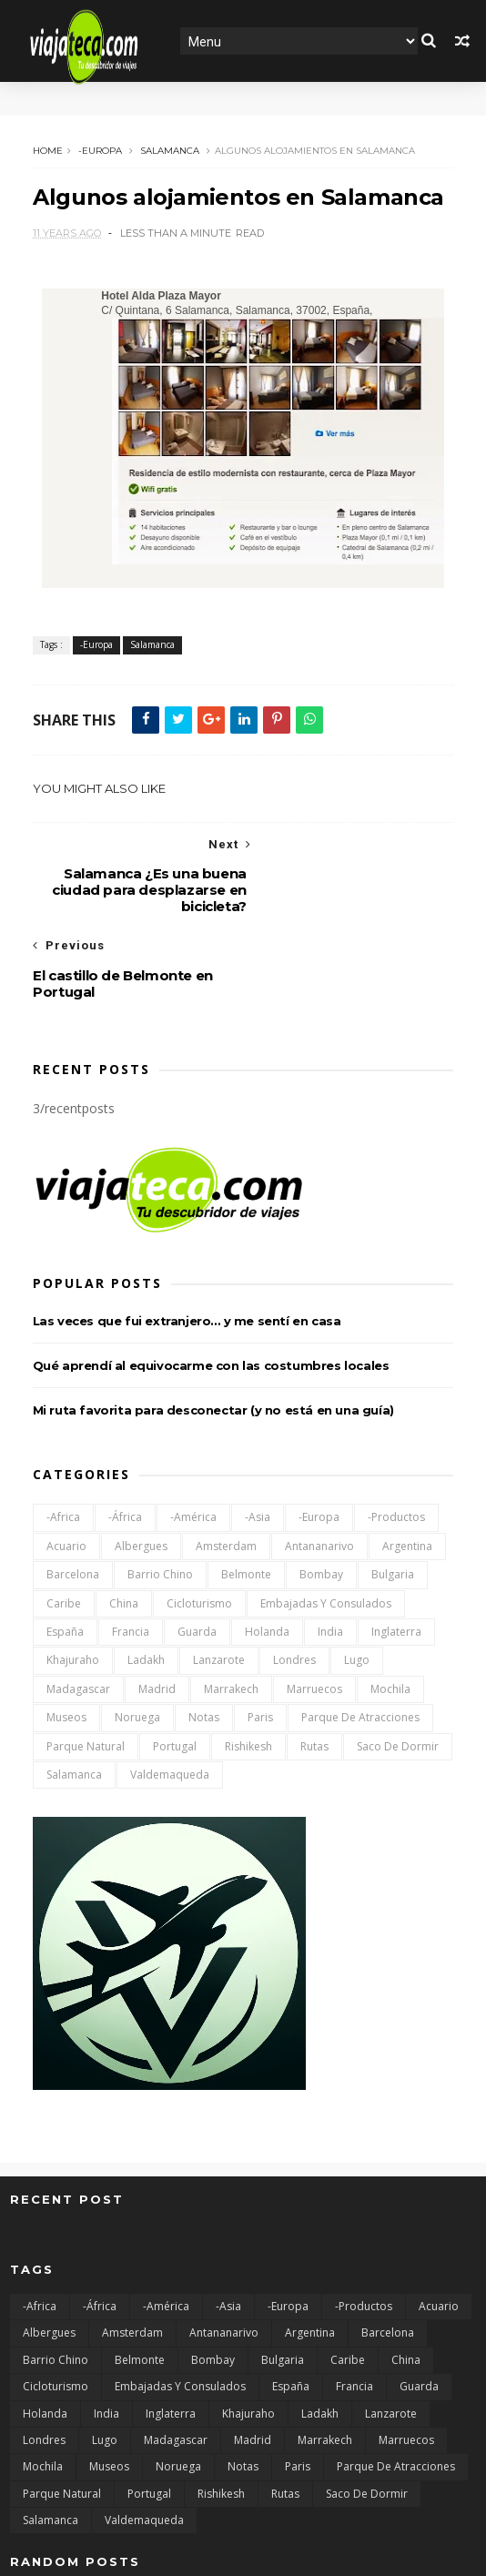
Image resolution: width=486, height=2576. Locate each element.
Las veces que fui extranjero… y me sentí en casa (187, 1236)
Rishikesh (248, 1661)
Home (48, 151)
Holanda (267, 1547)
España (65, 1547)
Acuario (66, 1461)
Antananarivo (319, 1461)
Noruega (137, 1633)
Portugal (175, 1661)
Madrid (157, 1604)
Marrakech (231, 1604)
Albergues (141, 1461)
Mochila (390, 1604)
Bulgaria (392, 1490)
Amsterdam (226, 1461)
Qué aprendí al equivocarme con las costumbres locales (211, 1280)
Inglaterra (396, 1547)
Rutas (314, 1661)
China (123, 1518)
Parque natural (85, 1661)
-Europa (100, 151)
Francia (130, 1547)
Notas (203, 1633)
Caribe (63, 1518)
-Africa (63, 1433)
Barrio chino (160, 1490)
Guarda (197, 1547)
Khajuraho (72, 1576)
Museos (66, 1633)
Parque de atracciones (360, 1633)
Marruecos (314, 1604)
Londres (294, 1576)
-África (125, 1433)
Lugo (357, 1576)
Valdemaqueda (169, 1690)
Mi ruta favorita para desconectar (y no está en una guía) (213, 1325)
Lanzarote (219, 1576)
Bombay (321, 1490)
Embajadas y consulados (325, 1518)
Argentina (407, 1461)
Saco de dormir (398, 1661)
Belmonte (246, 1490)
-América (193, 1433)
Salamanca (169, 151)
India (330, 1547)
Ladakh (146, 1576)
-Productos (396, 1433)
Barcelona (72, 1490)
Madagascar (78, 1604)
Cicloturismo (199, 1518)
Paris (260, 1633)
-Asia (257, 1433)
